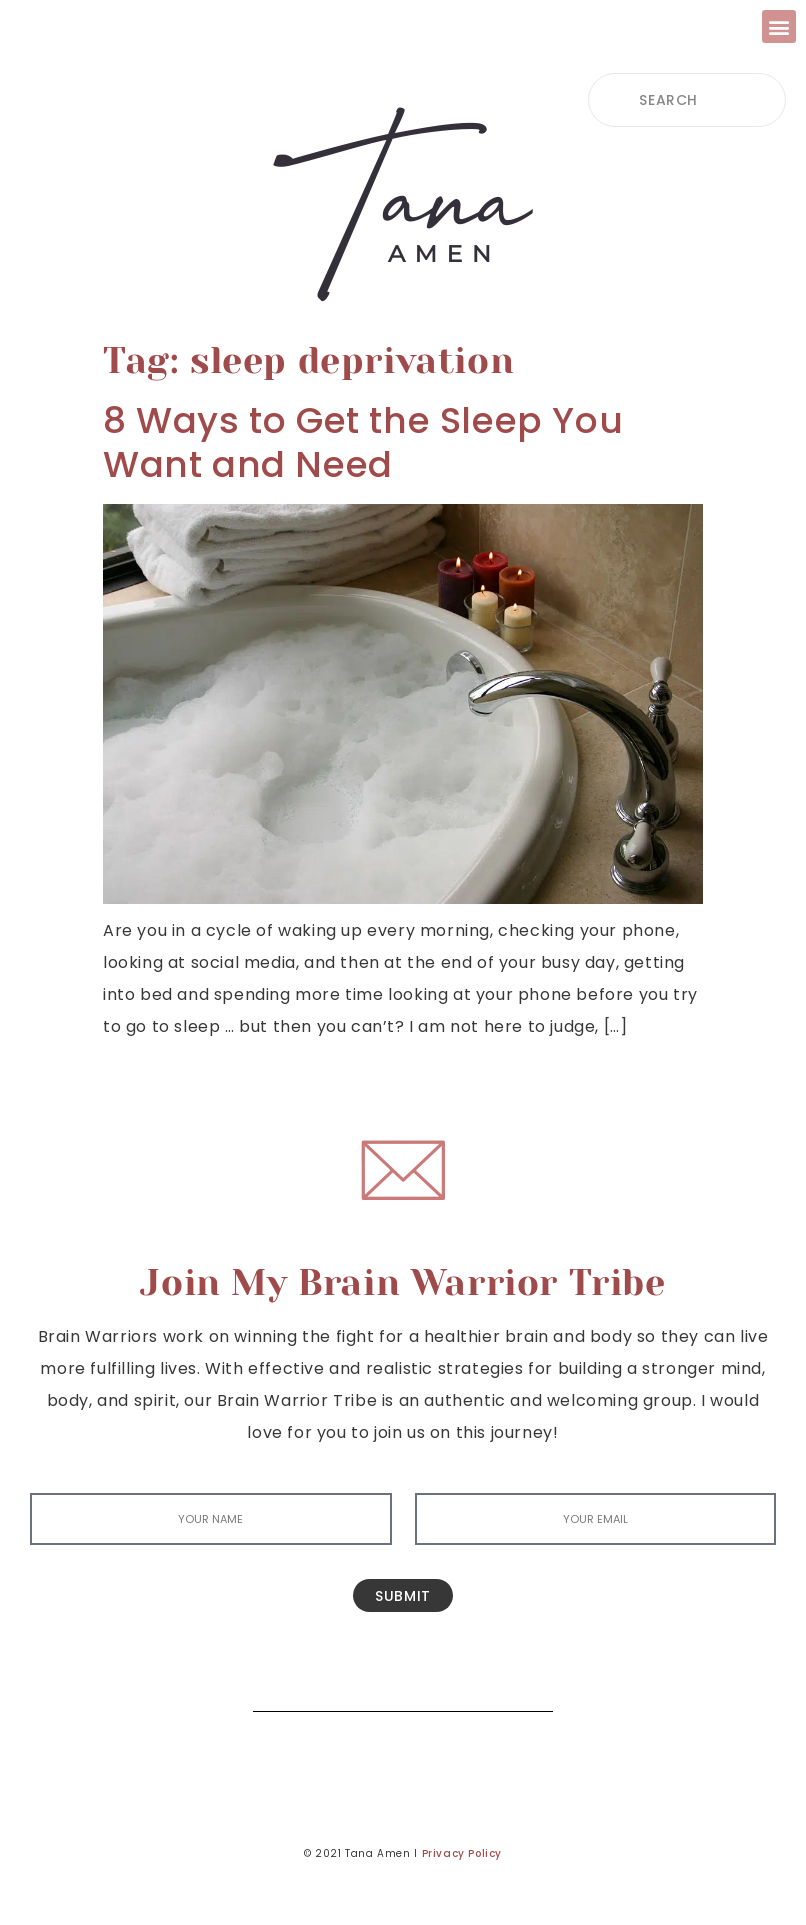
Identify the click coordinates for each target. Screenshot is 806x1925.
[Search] (523, 1681)
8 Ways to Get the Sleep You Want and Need (363, 442)
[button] (779, 26)
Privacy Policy (462, 1853)
